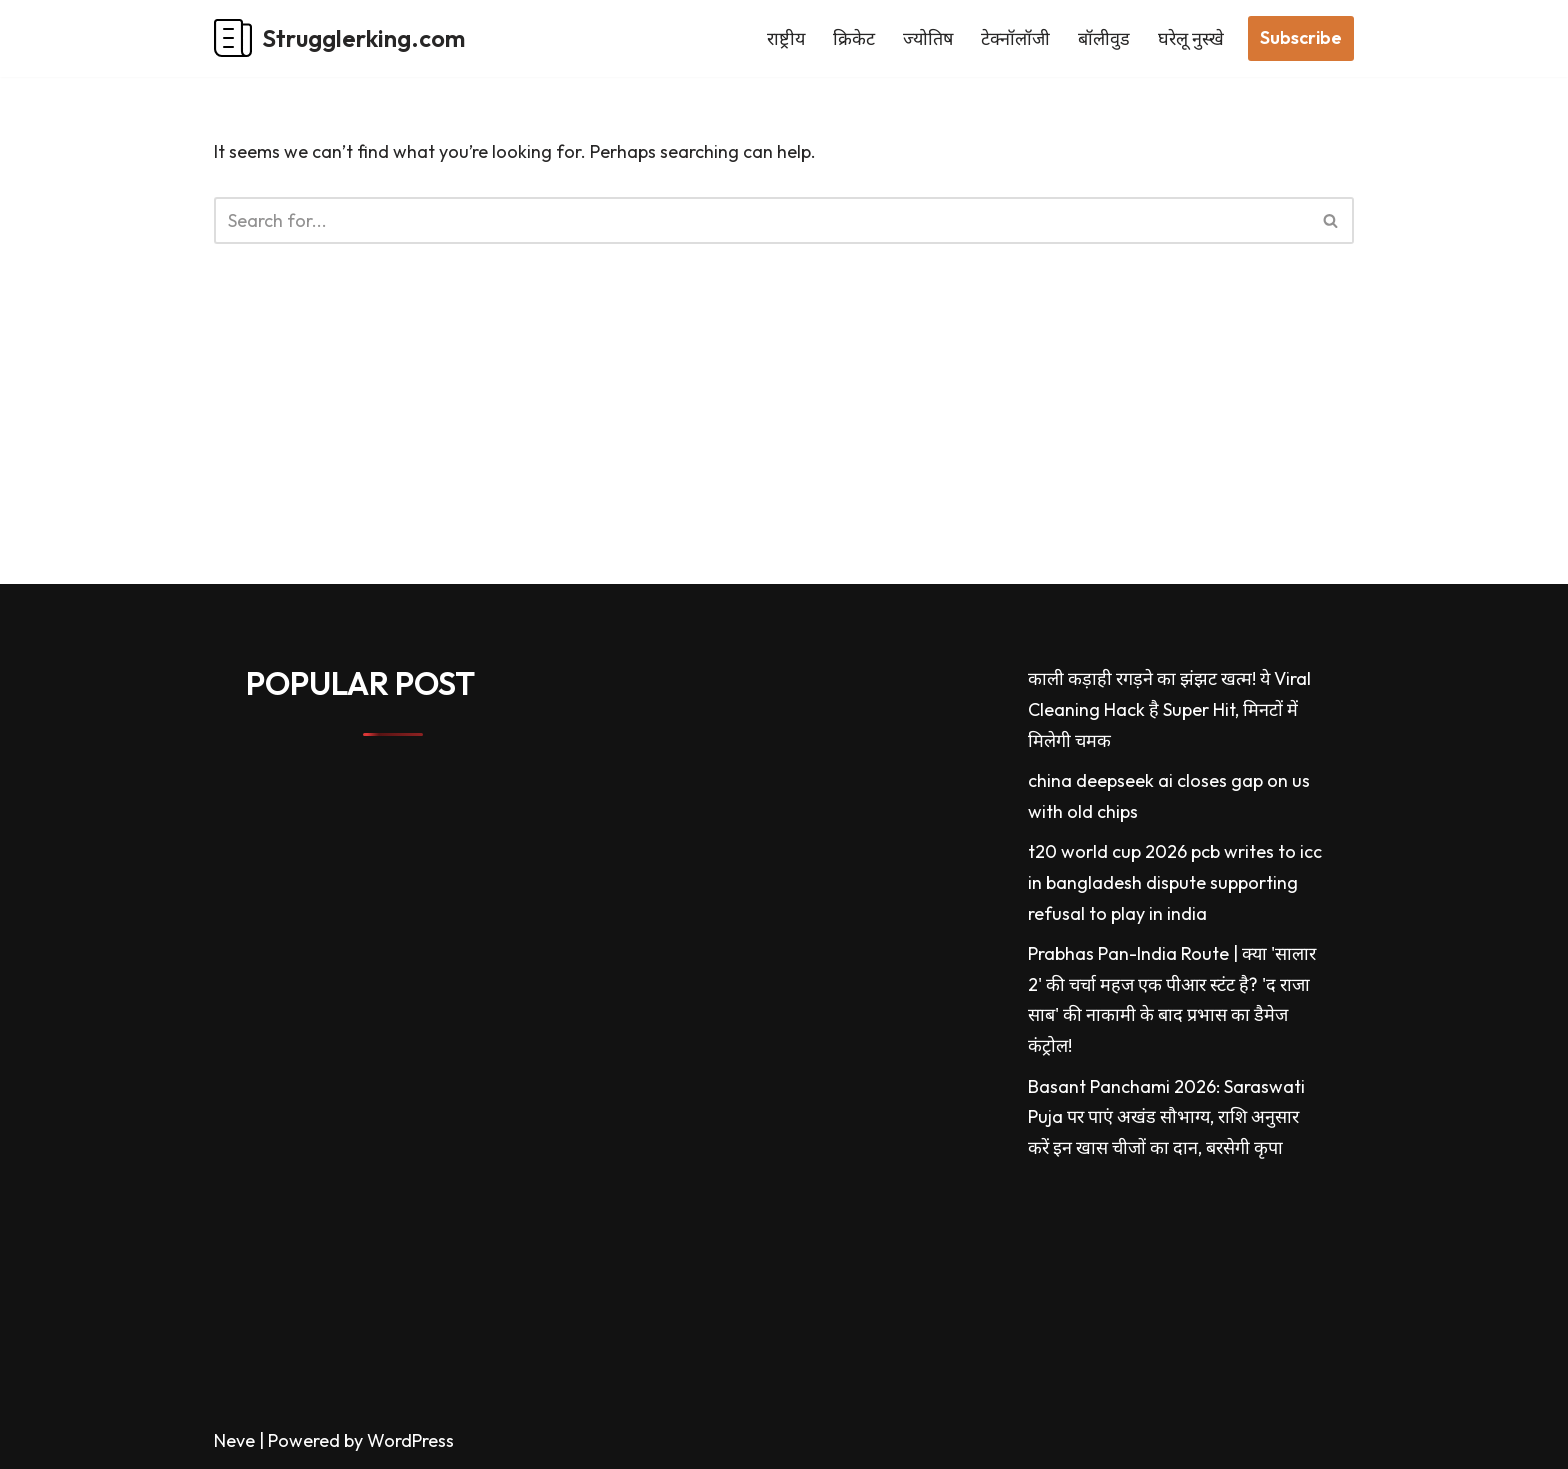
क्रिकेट (854, 38)
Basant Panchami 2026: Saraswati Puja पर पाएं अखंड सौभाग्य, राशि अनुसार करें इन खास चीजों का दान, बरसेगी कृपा (1166, 1117)
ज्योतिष (928, 38)
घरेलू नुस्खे (1191, 38)
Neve (234, 1440)
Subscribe (1301, 37)
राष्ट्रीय (786, 38)
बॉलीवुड (1104, 38)
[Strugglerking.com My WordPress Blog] (339, 38)
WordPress (410, 1440)
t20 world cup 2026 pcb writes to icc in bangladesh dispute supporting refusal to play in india (1175, 882)
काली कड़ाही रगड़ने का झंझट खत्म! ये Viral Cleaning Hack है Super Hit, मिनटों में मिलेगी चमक (1169, 709)
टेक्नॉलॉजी (1015, 38)
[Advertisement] (600, 444)
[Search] (761, 220)
